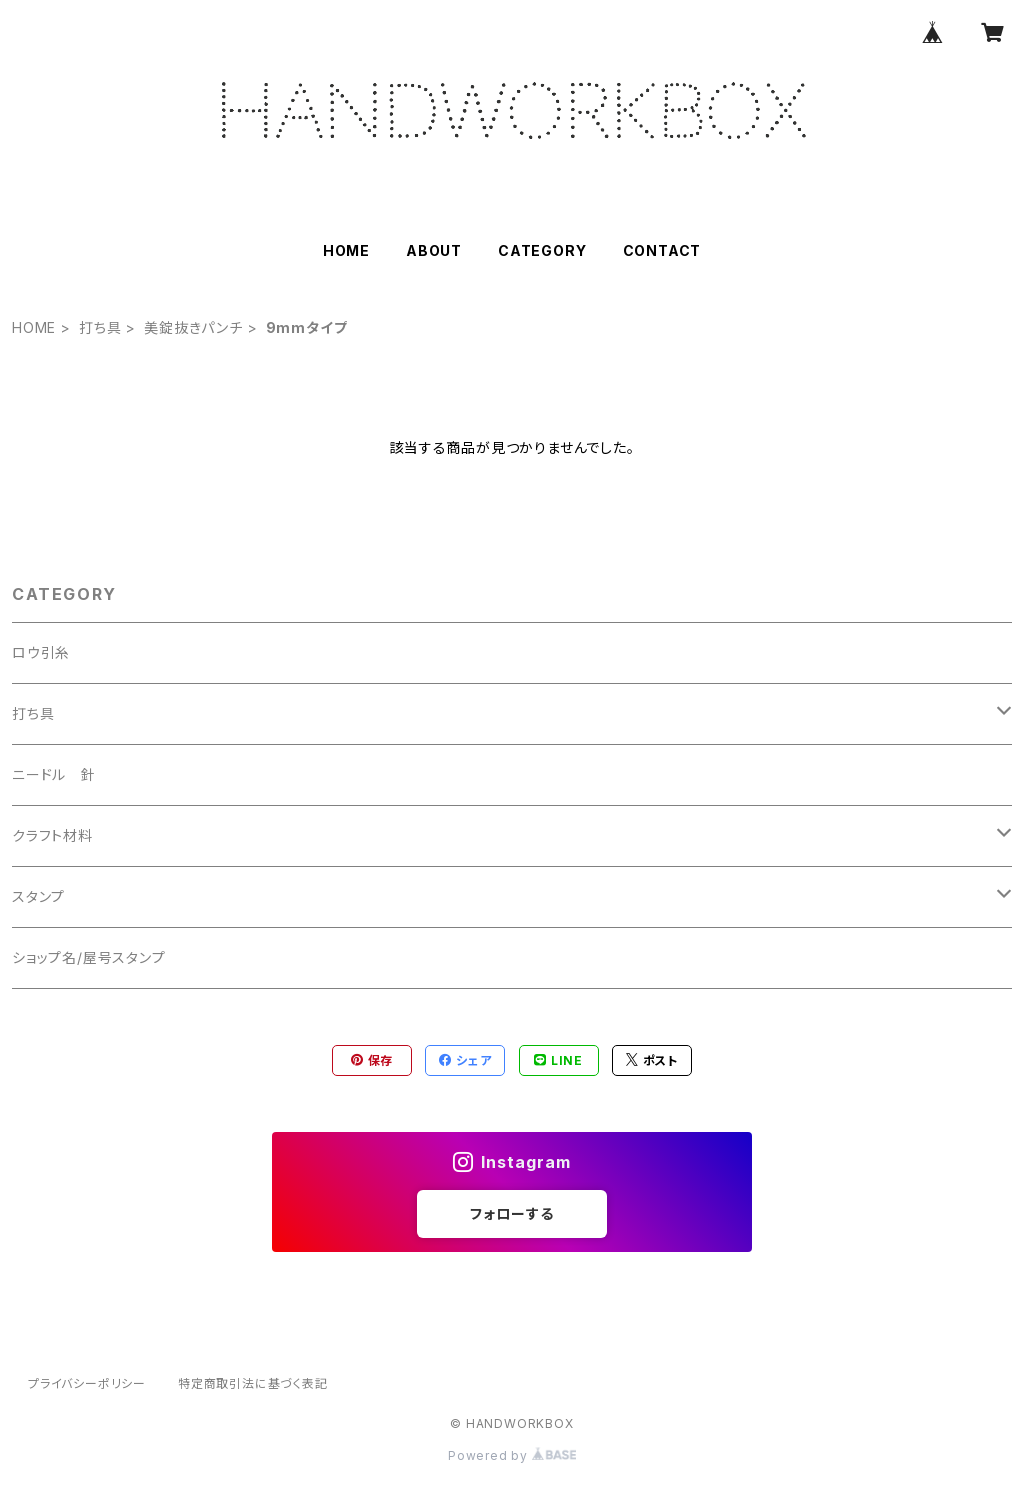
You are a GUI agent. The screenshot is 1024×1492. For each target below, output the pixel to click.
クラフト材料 (52, 835)
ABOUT (434, 250)
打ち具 (100, 327)
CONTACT (662, 250)
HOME (346, 250)
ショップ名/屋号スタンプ (89, 957)
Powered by (512, 1455)
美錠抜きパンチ (193, 327)
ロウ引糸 (41, 652)
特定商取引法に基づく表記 (253, 1383)
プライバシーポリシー (87, 1383)
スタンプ (38, 896)
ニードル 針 (54, 774)
